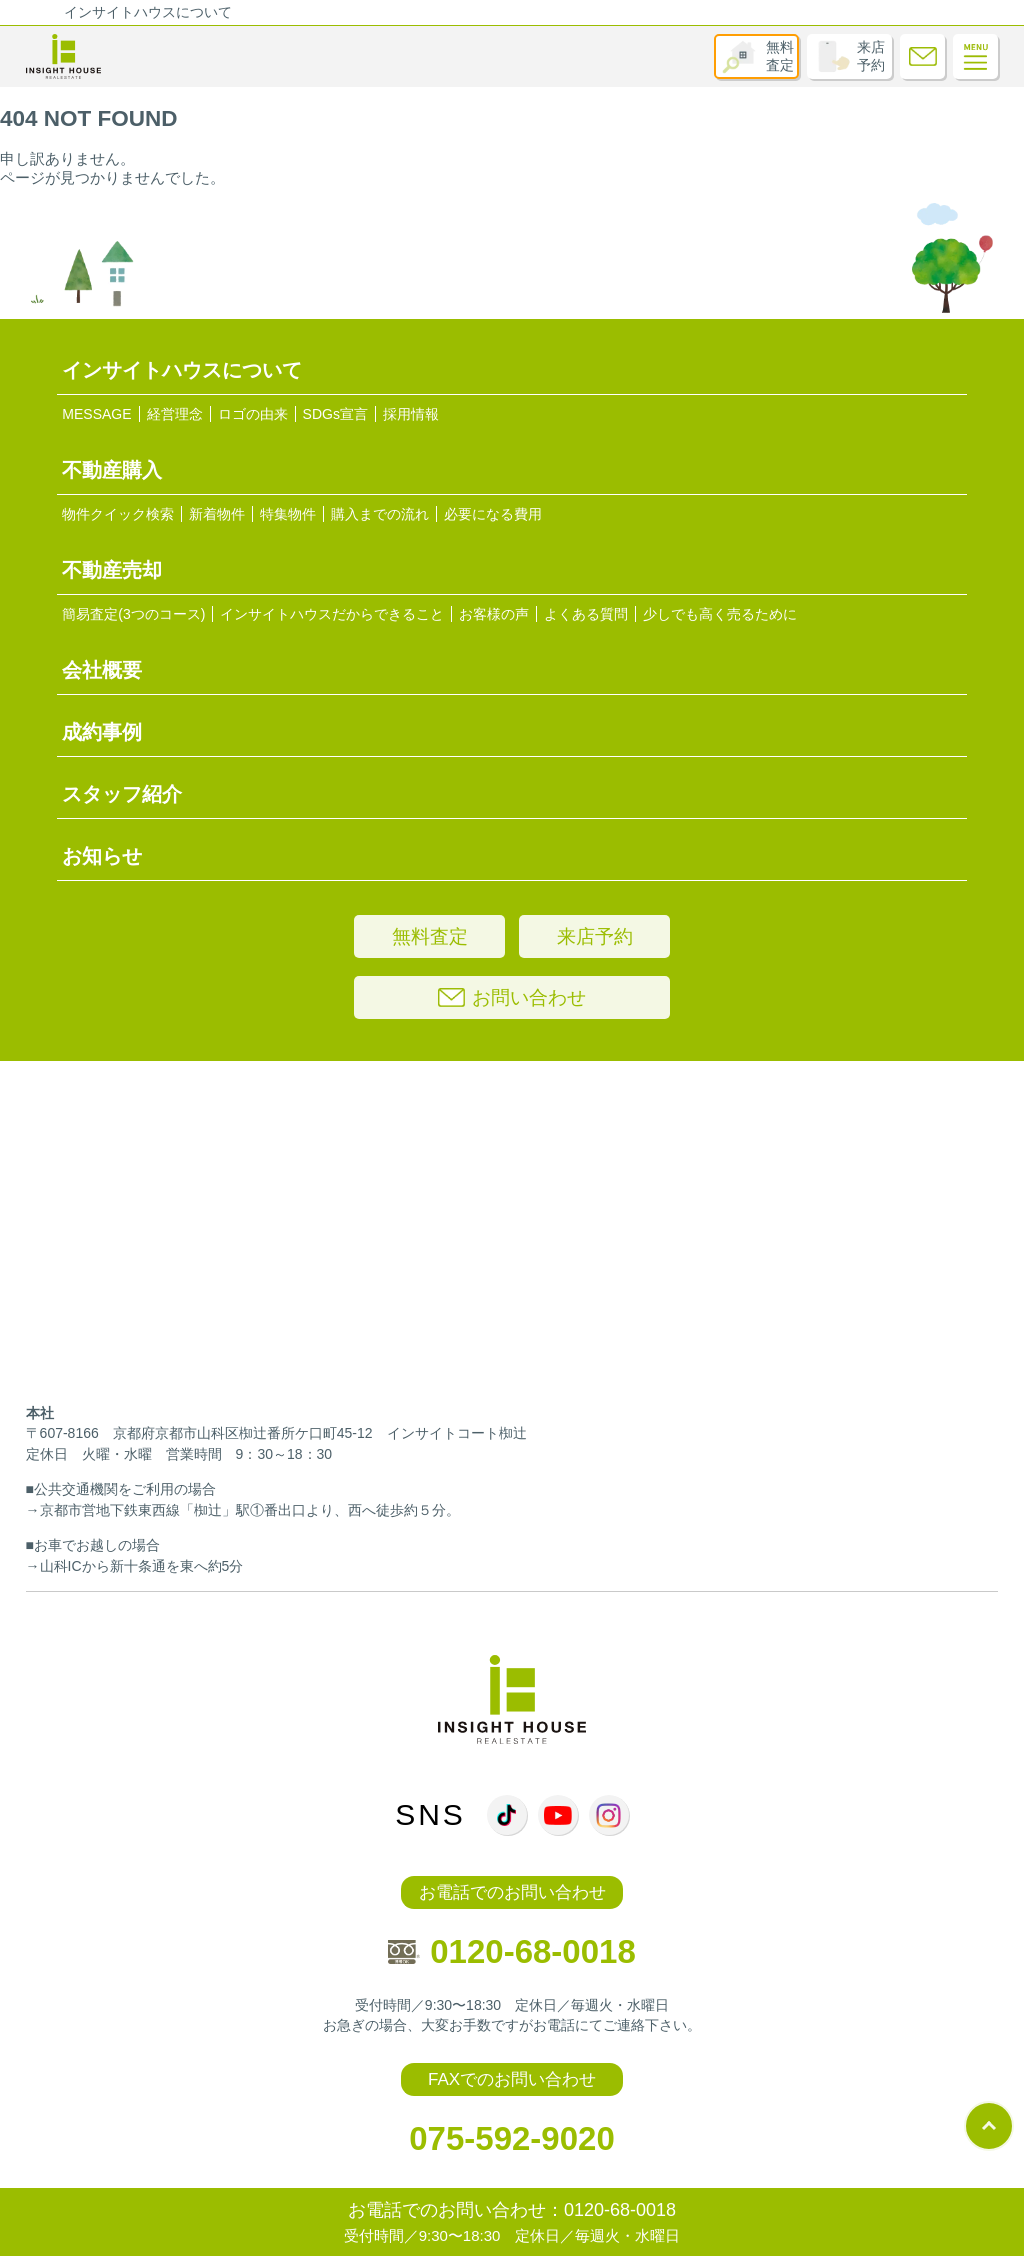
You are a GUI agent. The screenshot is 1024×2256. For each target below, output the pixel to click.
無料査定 (780, 56)
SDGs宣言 (335, 414)
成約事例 (102, 732)
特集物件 (288, 514)
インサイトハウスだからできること (332, 614)
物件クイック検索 (118, 514)
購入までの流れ (380, 514)
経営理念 (175, 414)
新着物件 (217, 514)
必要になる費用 (493, 514)
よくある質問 (586, 614)
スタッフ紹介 (122, 794)
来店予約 (871, 56)
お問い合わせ (512, 997)
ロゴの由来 (253, 414)
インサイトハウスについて (148, 12)
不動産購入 (112, 470)
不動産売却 (112, 570)
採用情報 (411, 414)
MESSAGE (96, 414)
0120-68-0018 (512, 1951)
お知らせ (102, 856)
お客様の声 (494, 614)
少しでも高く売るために (720, 614)
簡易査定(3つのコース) (133, 614)
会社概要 (102, 670)
